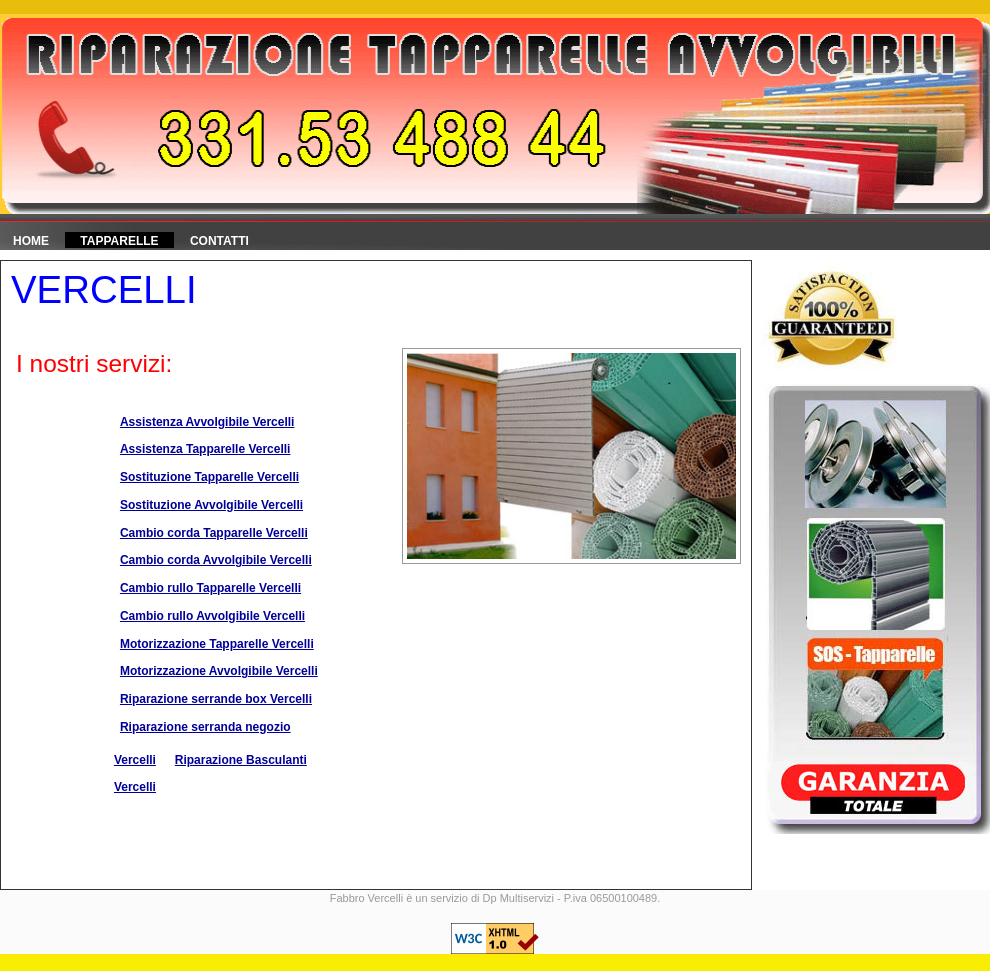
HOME (31, 241)
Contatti (219, 241)
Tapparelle (119, 241)
